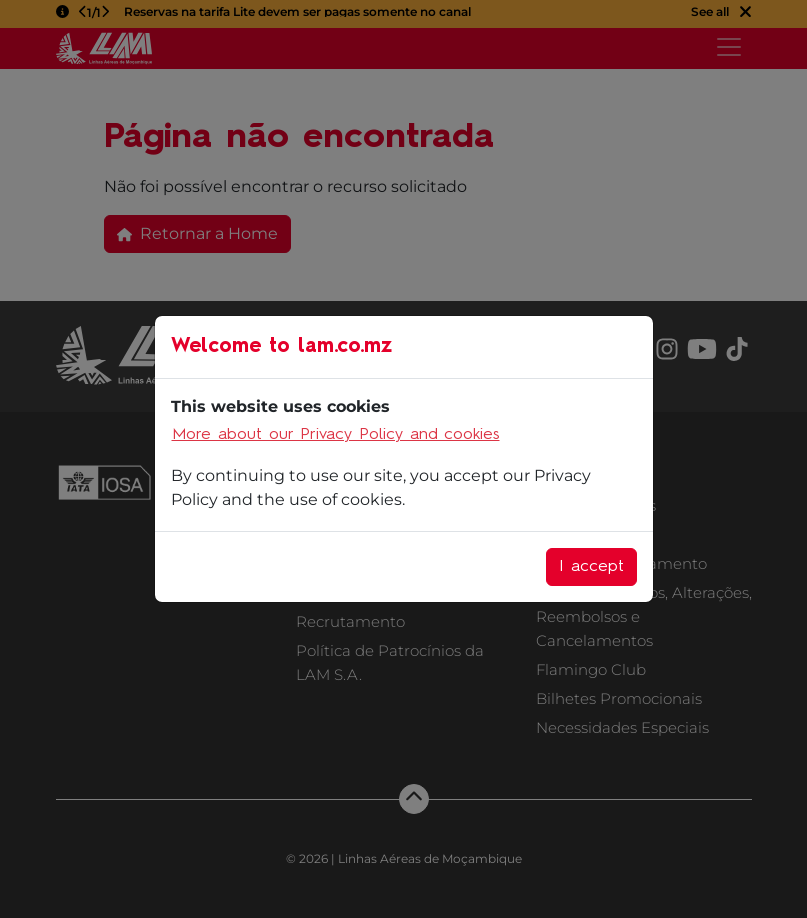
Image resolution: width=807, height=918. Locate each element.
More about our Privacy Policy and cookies (336, 435)
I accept (591, 567)
